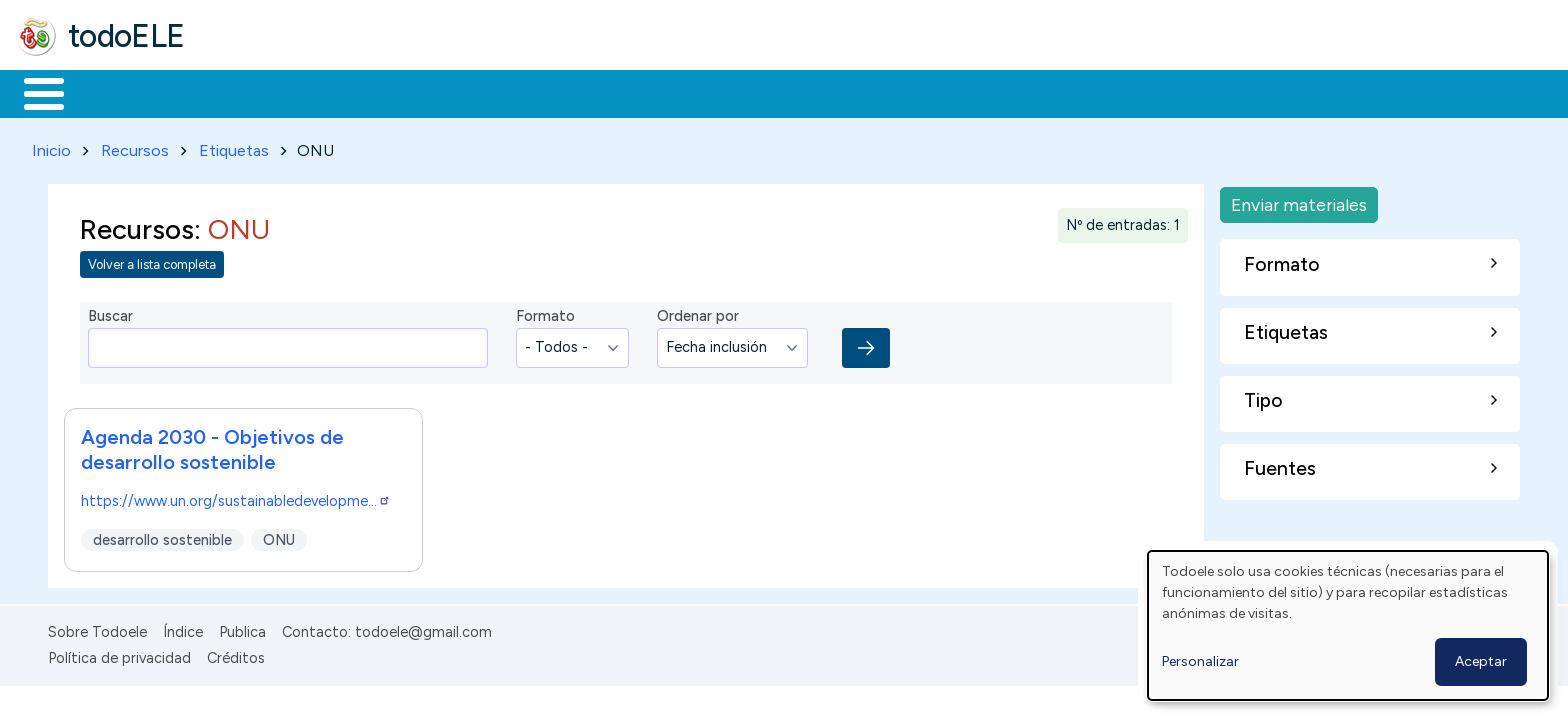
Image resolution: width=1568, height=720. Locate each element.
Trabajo (360, 92)
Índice (183, 628)
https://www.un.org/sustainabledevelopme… (236, 497)
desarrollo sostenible (162, 536)
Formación (241, 92)
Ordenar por (698, 313)
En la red (472, 92)
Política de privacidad (119, 654)
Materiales (112, 92)
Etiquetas (234, 146)
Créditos (236, 654)
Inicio (33, 92)
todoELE (126, 36)
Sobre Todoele (97, 628)
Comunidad (731, 92)
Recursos (135, 146)
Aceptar (1481, 661)
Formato (545, 313)
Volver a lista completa (152, 261)
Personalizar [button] (1200, 661)
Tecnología (598, 92)
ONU (279, 536)
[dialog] (1348, 625)
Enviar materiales (1299, 200)
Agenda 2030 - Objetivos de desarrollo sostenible (212, 445)
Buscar (821, 92)
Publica (242, 628)
